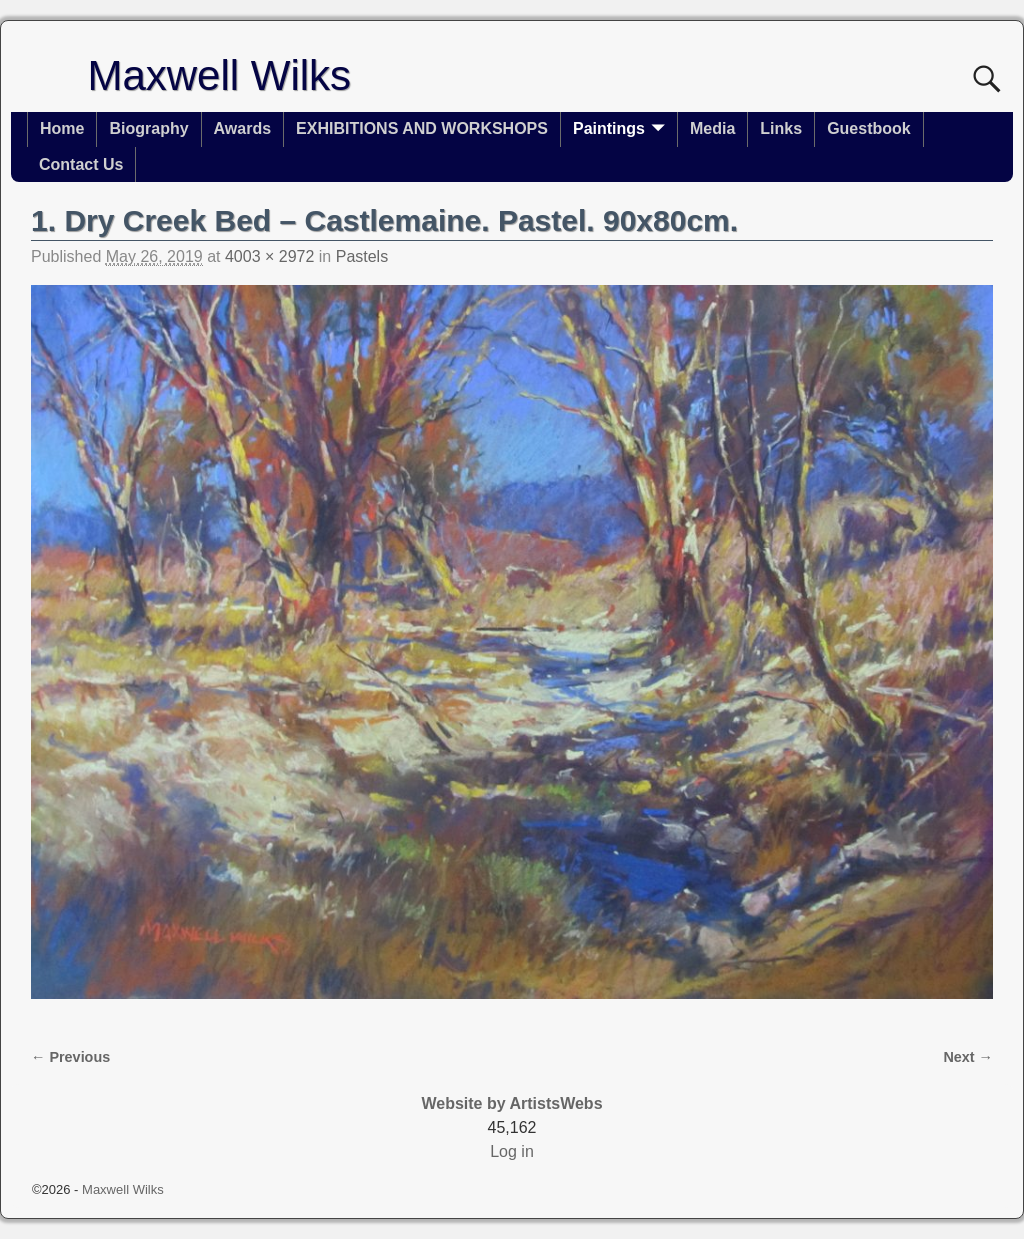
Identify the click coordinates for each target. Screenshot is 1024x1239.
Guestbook (869, 128)
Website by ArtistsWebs (511, 1103)
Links (781, 128)
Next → (968, 1057)
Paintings (609, 128)
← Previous (70, 1057)
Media (712, 128)
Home (62, 128)
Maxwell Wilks (219, 75)
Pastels (362, 256)
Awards (243, 128)
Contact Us (81, 164)
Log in (512, 1151)
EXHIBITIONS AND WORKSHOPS (422, 128)
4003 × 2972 (269, 256)
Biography (148, 128)
